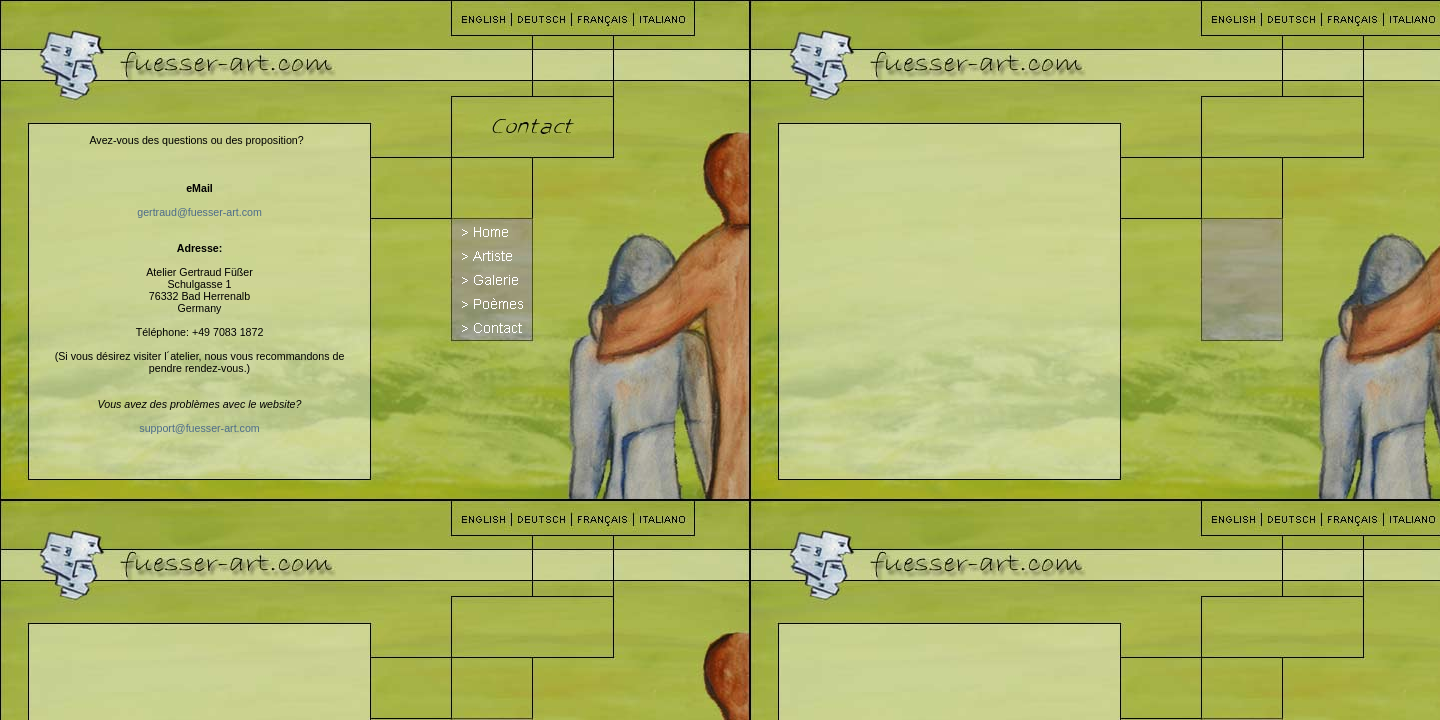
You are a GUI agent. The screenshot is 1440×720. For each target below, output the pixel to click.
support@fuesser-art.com (199, 428)
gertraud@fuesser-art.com (199, 212)
